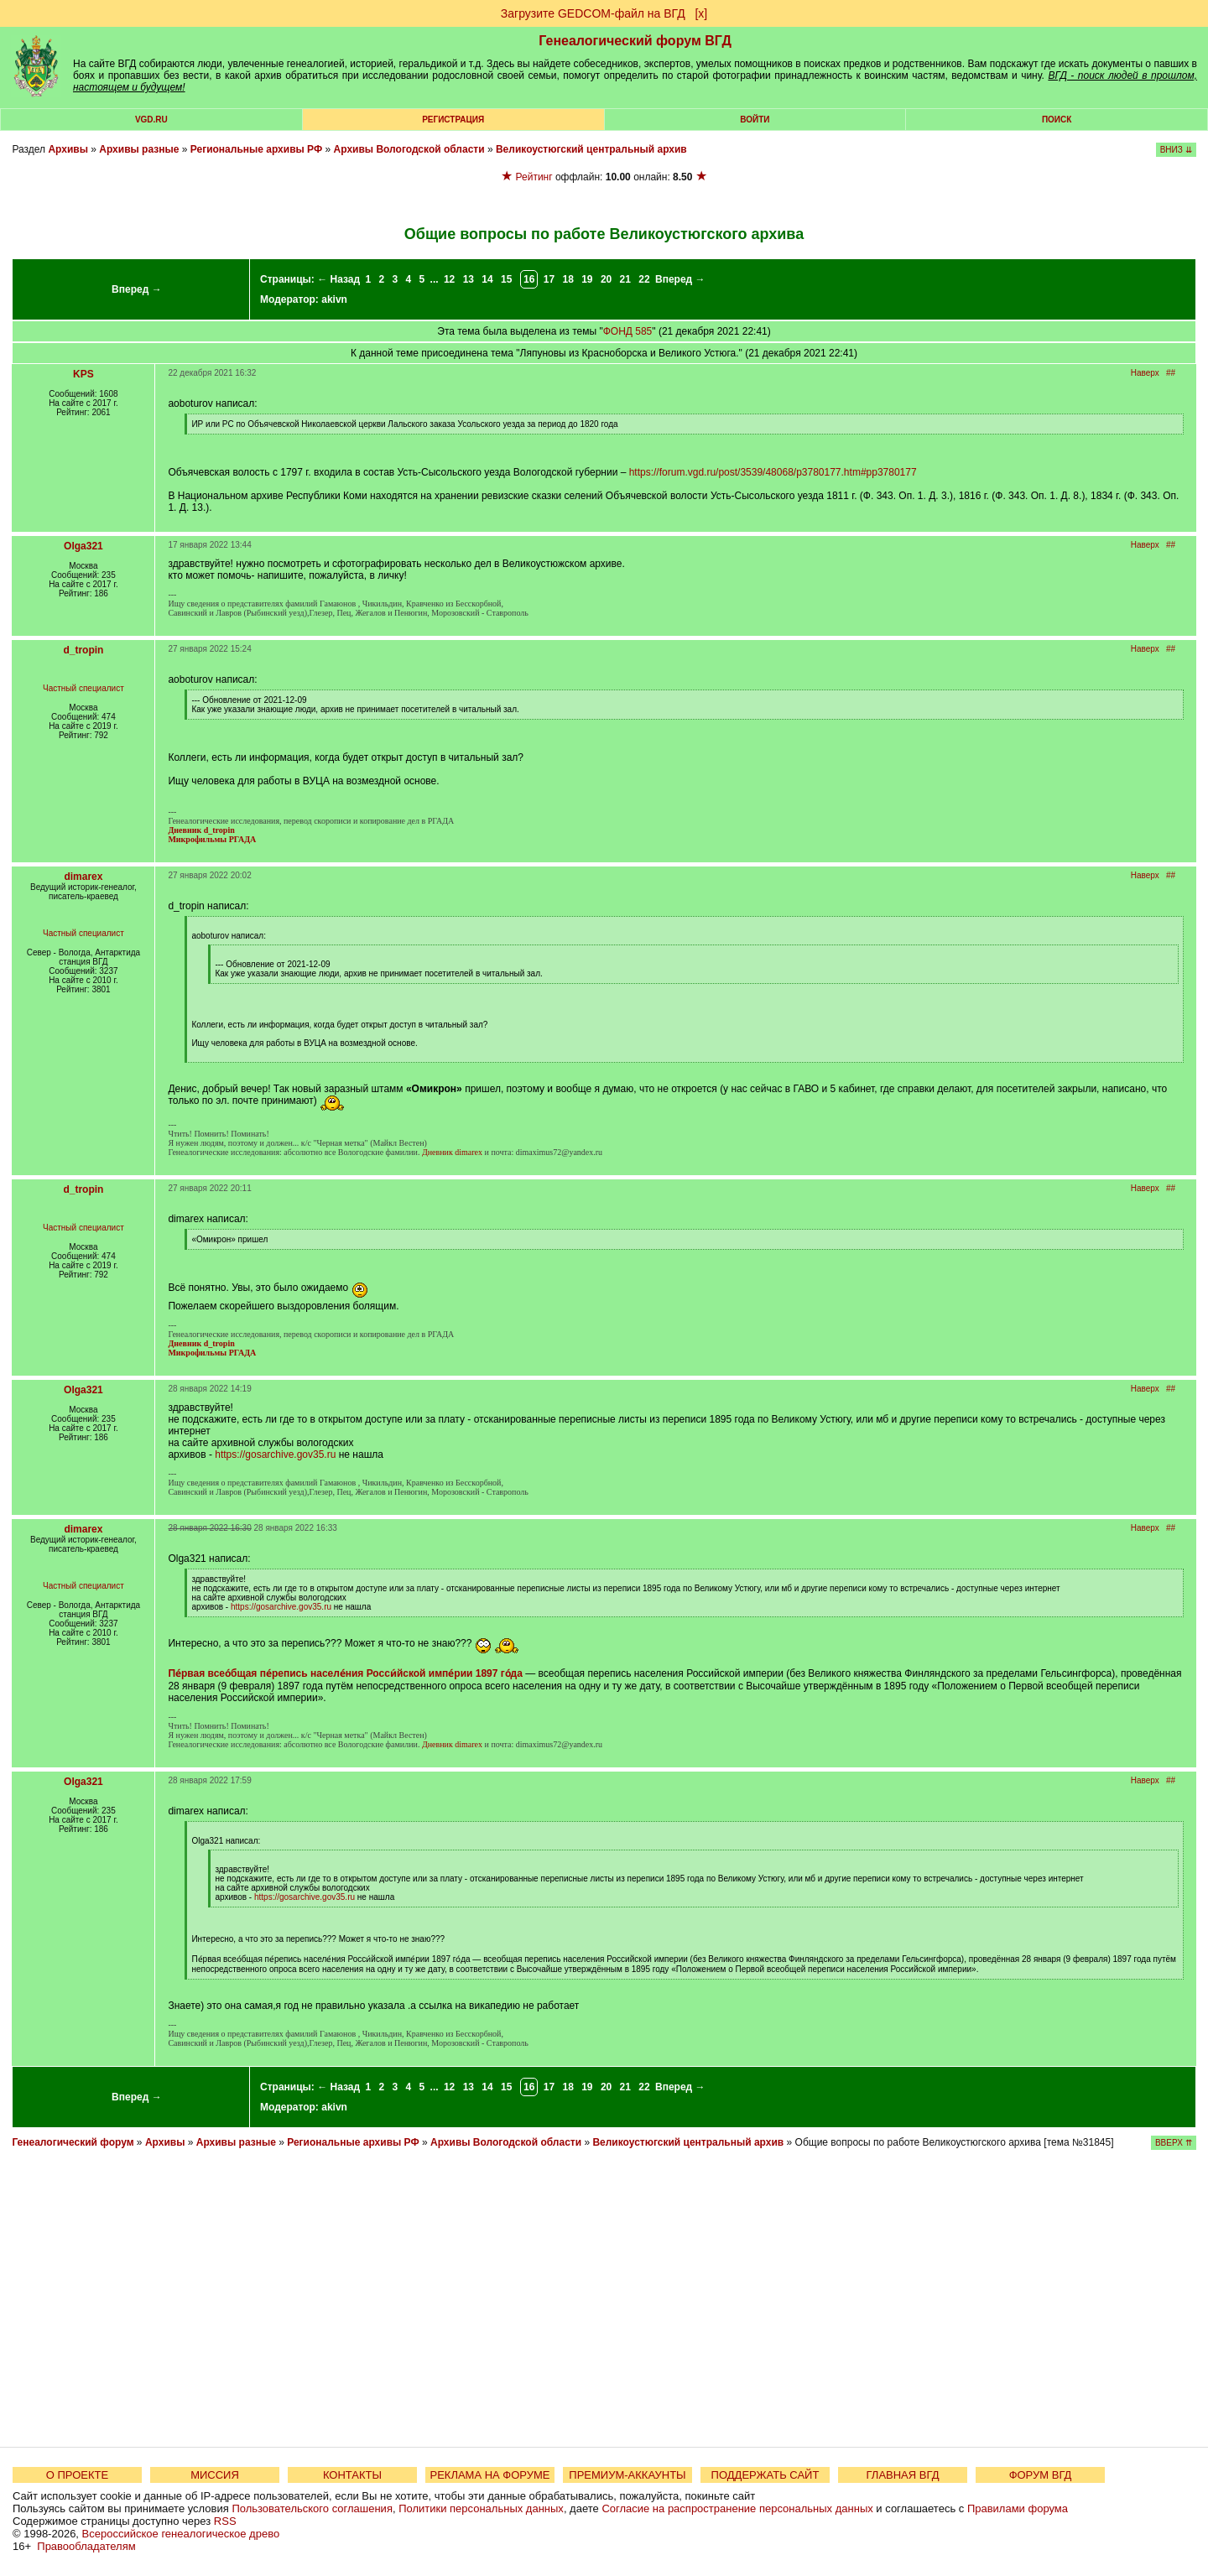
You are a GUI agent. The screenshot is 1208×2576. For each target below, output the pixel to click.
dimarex (83, 876)
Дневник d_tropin (201, 830)
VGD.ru (151, 119)
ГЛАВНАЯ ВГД (903, 2475)
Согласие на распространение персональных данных (736, 2508)
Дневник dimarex (452, 1152)
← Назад (338, 279)
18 (567, 279)
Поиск (1056, 119)
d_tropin (83, 650)
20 (606, 279)
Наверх (1145, 372)
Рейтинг (534, 177)
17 (549, 279)
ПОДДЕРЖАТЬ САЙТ (765, 2475)
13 (468, 279)
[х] (701, 13)
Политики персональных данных (481, 2508)
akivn (334, 299)
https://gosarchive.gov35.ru (275, 1454)
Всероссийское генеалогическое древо (181, 2533)
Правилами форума (1017, 2508)
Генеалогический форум (72, 2142)
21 (625, 279)
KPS (83, 374)
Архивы (68, 149)
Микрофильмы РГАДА (212, 839)
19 (586, 279)
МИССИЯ (214, 2475)
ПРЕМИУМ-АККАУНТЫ (627, 2475)
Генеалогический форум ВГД (635, 41)
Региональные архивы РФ (256, 149)
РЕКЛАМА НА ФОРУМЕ (489, 2475)
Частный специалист (83, 688)
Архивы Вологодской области (409, 149)
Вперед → (137, 289)
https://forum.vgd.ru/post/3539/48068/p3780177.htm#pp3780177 (773, 472)
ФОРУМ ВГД (1040, 2475)
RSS (225, 2521)
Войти (754, 119)
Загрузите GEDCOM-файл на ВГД (593, 13)
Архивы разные (139, 149)
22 (643, 279)
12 (449, 279)
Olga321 (83, 546)
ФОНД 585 (628, 331)
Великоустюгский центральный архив (591, 149)
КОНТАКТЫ (352, 2475)
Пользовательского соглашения (312, 2508)
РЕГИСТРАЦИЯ (453, 119)
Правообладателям (86, 2546)
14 (487, 279)
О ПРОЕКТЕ (77, 2475)
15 (506, 279)
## (1170, 372)
